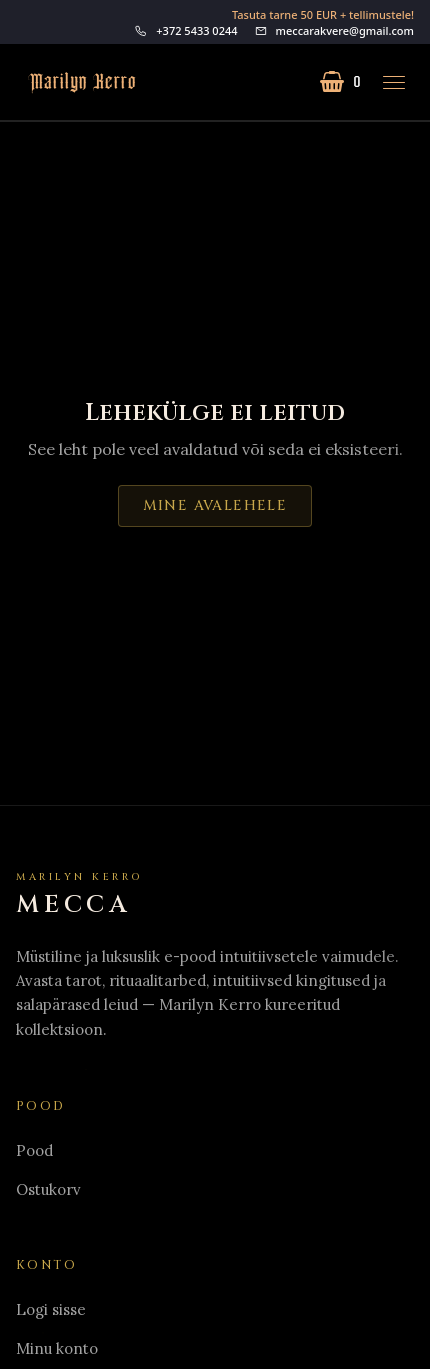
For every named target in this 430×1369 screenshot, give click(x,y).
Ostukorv (48, 1189)
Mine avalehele (215, 505)
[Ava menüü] (394, 82)
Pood (34, 1150)
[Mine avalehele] (76, 82)
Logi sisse (51, 1309)
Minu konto (57, 1348)
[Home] (80, 895)
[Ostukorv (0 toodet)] (340, 82)
